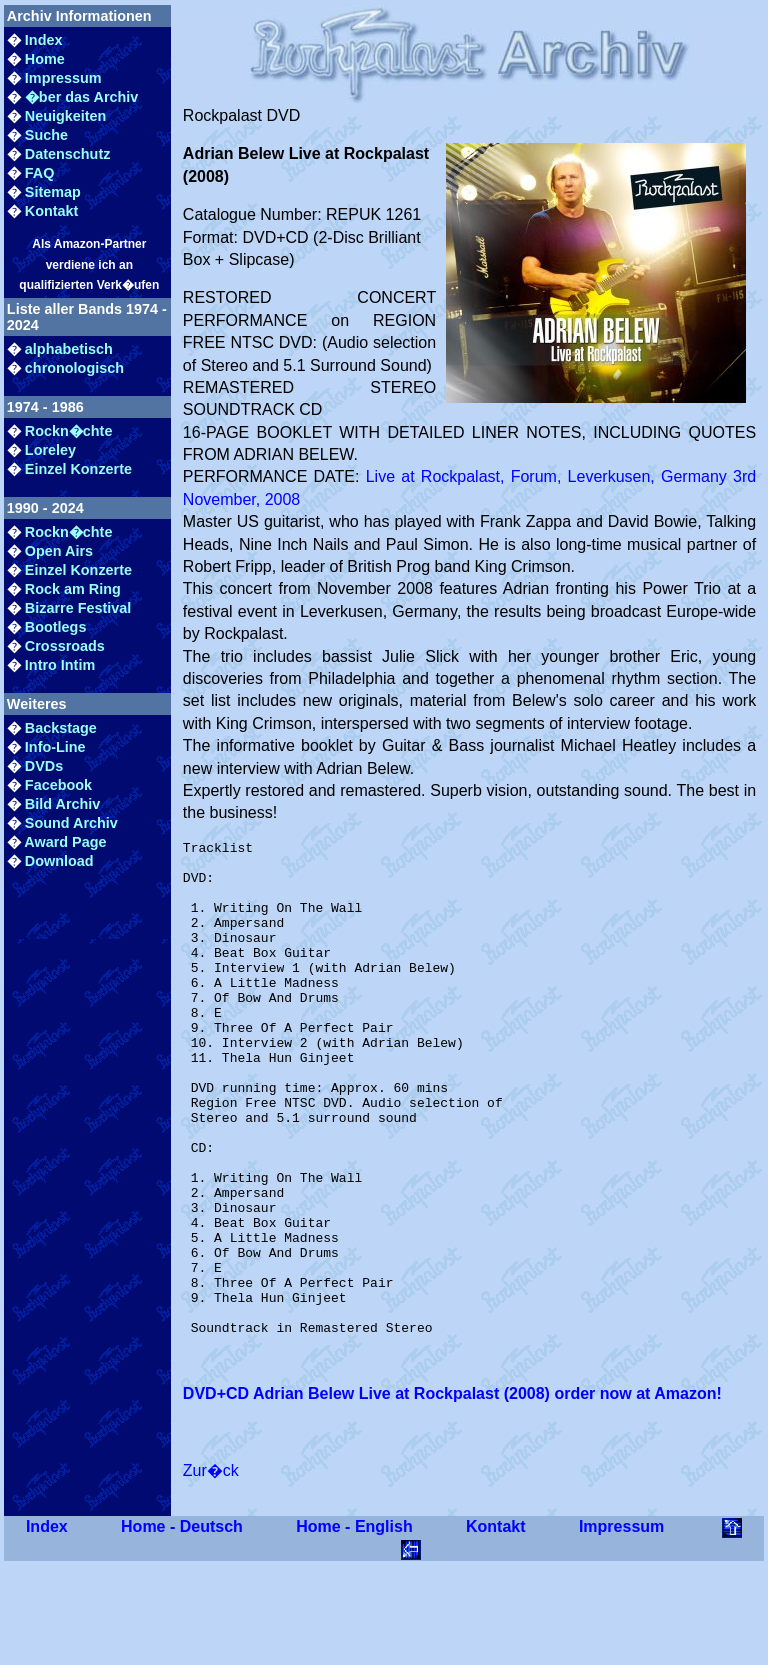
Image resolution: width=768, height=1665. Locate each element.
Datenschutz (68, 154)
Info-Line (55, 747)
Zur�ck (211, 1569)
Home (45, 59)
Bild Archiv (62, 804)
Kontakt (52, 211)
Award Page (65, 842)
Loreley (50, 450)
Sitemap (53, 192)
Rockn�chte (69, 431)
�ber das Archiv (81, 97)
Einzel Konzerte (78, 469)
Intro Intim (60, 665)
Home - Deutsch (182, 1625)
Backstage (61, 728)
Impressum (63, 78)
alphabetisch (69, 349)
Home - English (354, 1625)
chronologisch (74, 368)
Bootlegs (56, 627)
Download (59, 861)
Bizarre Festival (78, 608)
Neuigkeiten (66, 116)
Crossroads (65, 646)
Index (44, 40)
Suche (46, 135)
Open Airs (59, 551)
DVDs (44, 766)
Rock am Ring (73, 589)
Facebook (58, 785)
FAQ (40, 173)
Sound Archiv (71, 823)
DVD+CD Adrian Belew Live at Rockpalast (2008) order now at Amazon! (452, 1492)
